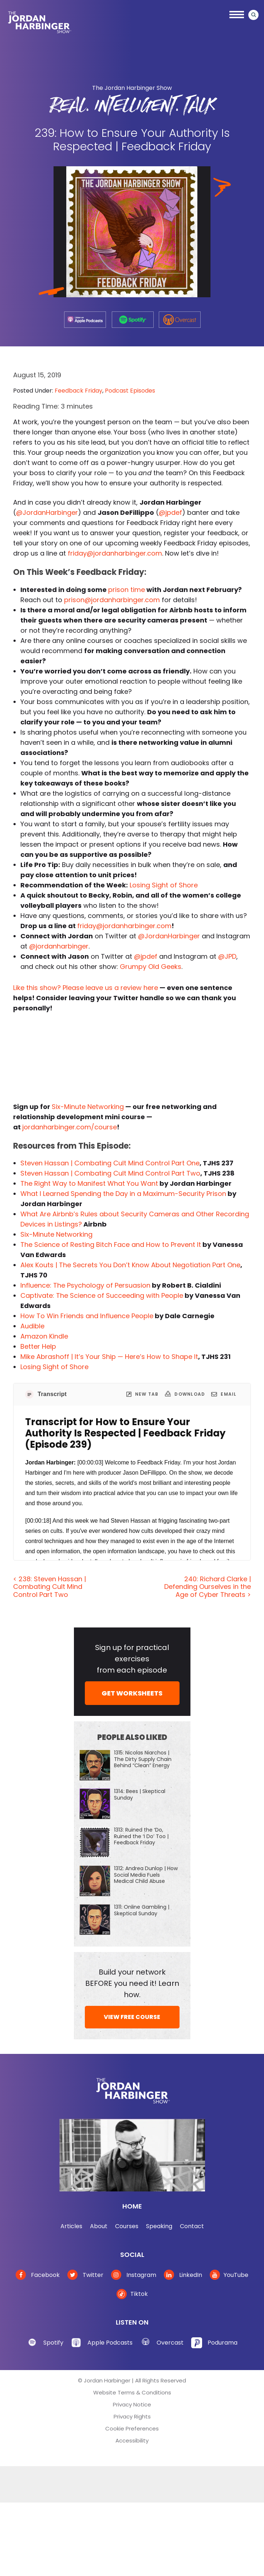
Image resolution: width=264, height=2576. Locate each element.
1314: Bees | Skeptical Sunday (139, 1794)
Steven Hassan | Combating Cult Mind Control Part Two (110, 1173)
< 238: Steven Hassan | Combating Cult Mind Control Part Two (49, 1586)
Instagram (133, 2275)
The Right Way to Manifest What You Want (89, 1183)
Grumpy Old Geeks (150, 966)
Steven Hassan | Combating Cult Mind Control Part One (110, 1163)
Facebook (38, 2275)
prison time (126, 589)
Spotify (53, 2342)
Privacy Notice (132, 2404)
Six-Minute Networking (88, 1106)
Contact (192, 2226)
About (98, 2226)
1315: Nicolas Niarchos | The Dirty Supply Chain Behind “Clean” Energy (143, 1759)
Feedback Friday (78, 390)
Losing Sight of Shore (164, 885)
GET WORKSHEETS (132, 1693)
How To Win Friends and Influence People (86, 1315)
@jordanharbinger (58, 946)
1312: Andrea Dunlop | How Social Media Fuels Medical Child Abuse (146, 1874)
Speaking (159, 2226)
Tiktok (132, 2294)
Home (132, 2206)
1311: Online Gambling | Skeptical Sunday (141, 1910)
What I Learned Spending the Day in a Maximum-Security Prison (123, 1193)
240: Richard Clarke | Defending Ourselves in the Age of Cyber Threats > (207, 1586)
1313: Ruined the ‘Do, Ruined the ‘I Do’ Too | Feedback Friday (141, 1836)
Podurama (222, 2342)
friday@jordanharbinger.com (115, 553)
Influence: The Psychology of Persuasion (85, 1285)
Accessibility (132, 2440)
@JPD (227, 956)
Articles (71, 2226)
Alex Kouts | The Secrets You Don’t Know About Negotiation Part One (130, 1264)
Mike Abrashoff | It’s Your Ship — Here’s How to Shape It (109, 1356)
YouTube (229, 2275)
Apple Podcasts (110, 2342)
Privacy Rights (132, 2416)
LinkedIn (183, 2275)
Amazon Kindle (44, 1336)
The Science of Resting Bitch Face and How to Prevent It (110, 1244)
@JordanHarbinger (47, 512)
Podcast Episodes (130, 390)
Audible (32, 1326)
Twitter (85, 2275)
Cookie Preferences (132, 2428)
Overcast (170, 2342)
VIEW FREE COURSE (132, 2017)
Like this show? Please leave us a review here (85, 987)
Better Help (38, 1346)
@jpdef (170, 512)
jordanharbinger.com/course (69, 1127)
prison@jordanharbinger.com (112, 599)
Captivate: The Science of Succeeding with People (101, 1295)
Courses (126, 2226)
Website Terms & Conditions (132, 2392)
